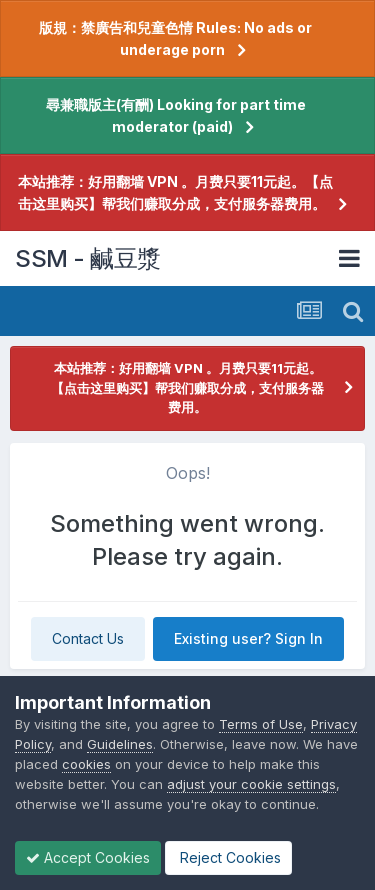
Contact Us (88, 638)
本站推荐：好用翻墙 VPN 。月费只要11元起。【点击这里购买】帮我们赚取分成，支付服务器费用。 (175, 192)
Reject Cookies (228, 857)
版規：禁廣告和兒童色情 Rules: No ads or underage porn (175, 38)
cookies (86, 764)
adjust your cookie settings (251, 784)
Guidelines (120, 744)
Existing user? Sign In (248, 638)
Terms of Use (261, 724)
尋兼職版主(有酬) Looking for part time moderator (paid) (176, 115)
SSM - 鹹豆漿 (88, 258)
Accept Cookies (88, 857)
